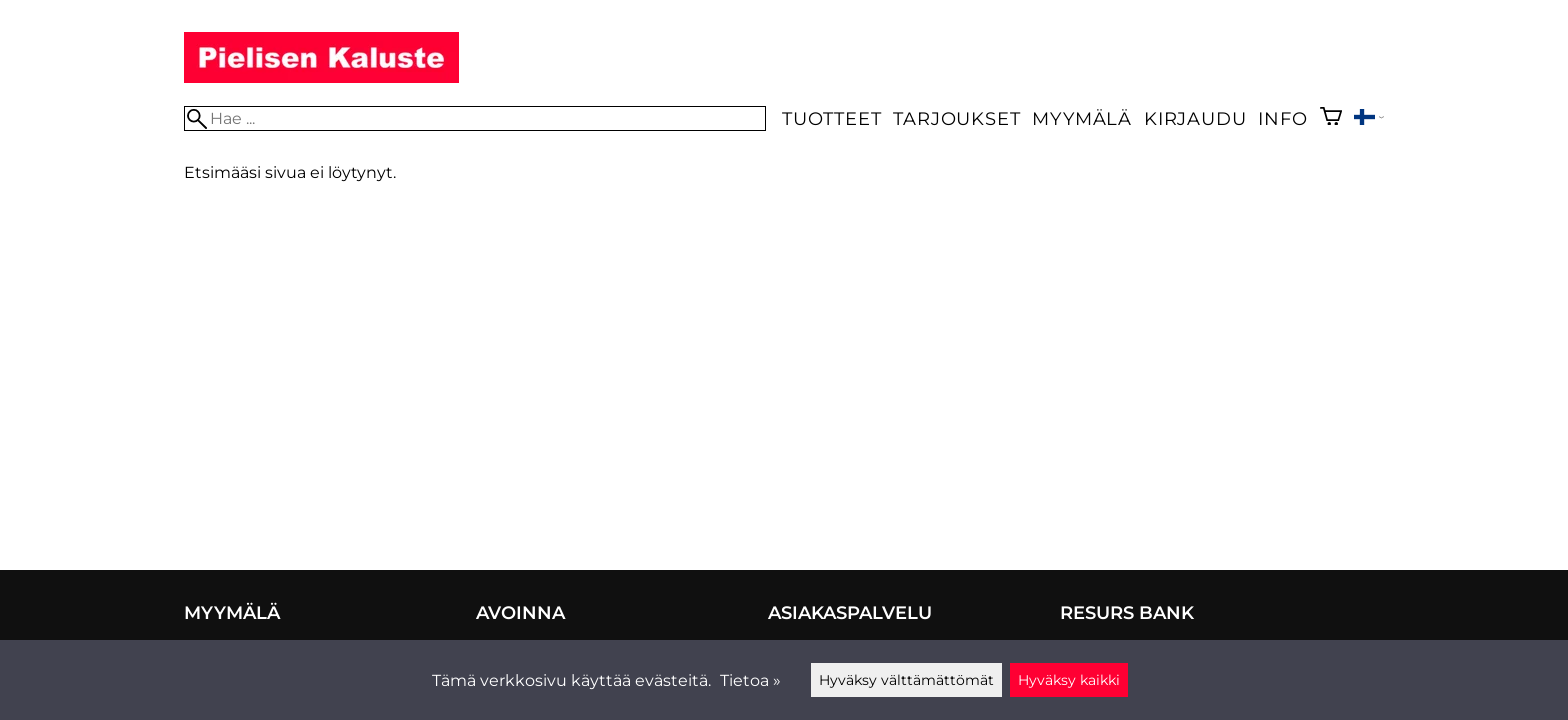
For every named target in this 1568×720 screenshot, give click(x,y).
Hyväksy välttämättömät (906, 680)
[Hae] (475, 118)
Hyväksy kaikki (1069, 680)
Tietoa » (750, 680)
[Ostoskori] (1331, 118)
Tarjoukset (956, 118)
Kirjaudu (1195, 118)
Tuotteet (831, 118)
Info (1282, 118)
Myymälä (1082, 118)
